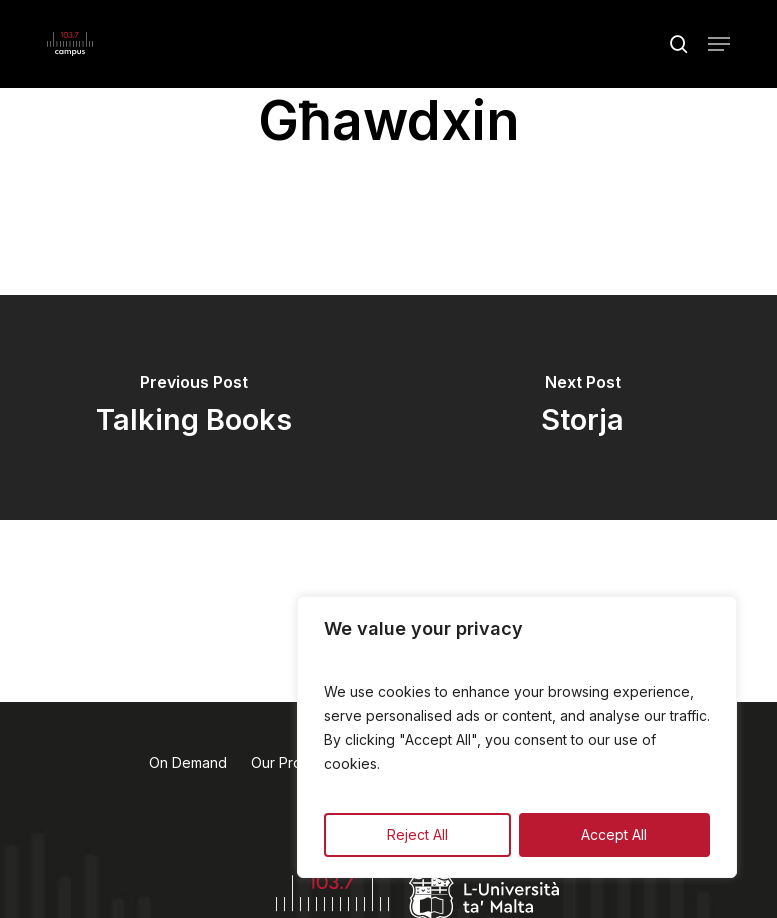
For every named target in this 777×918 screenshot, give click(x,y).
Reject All (417, 834)
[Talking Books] (194, 407)
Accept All (614, 834)
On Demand (188, 762)
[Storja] (583, 407)
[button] (719, 44)
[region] (517, 737)
